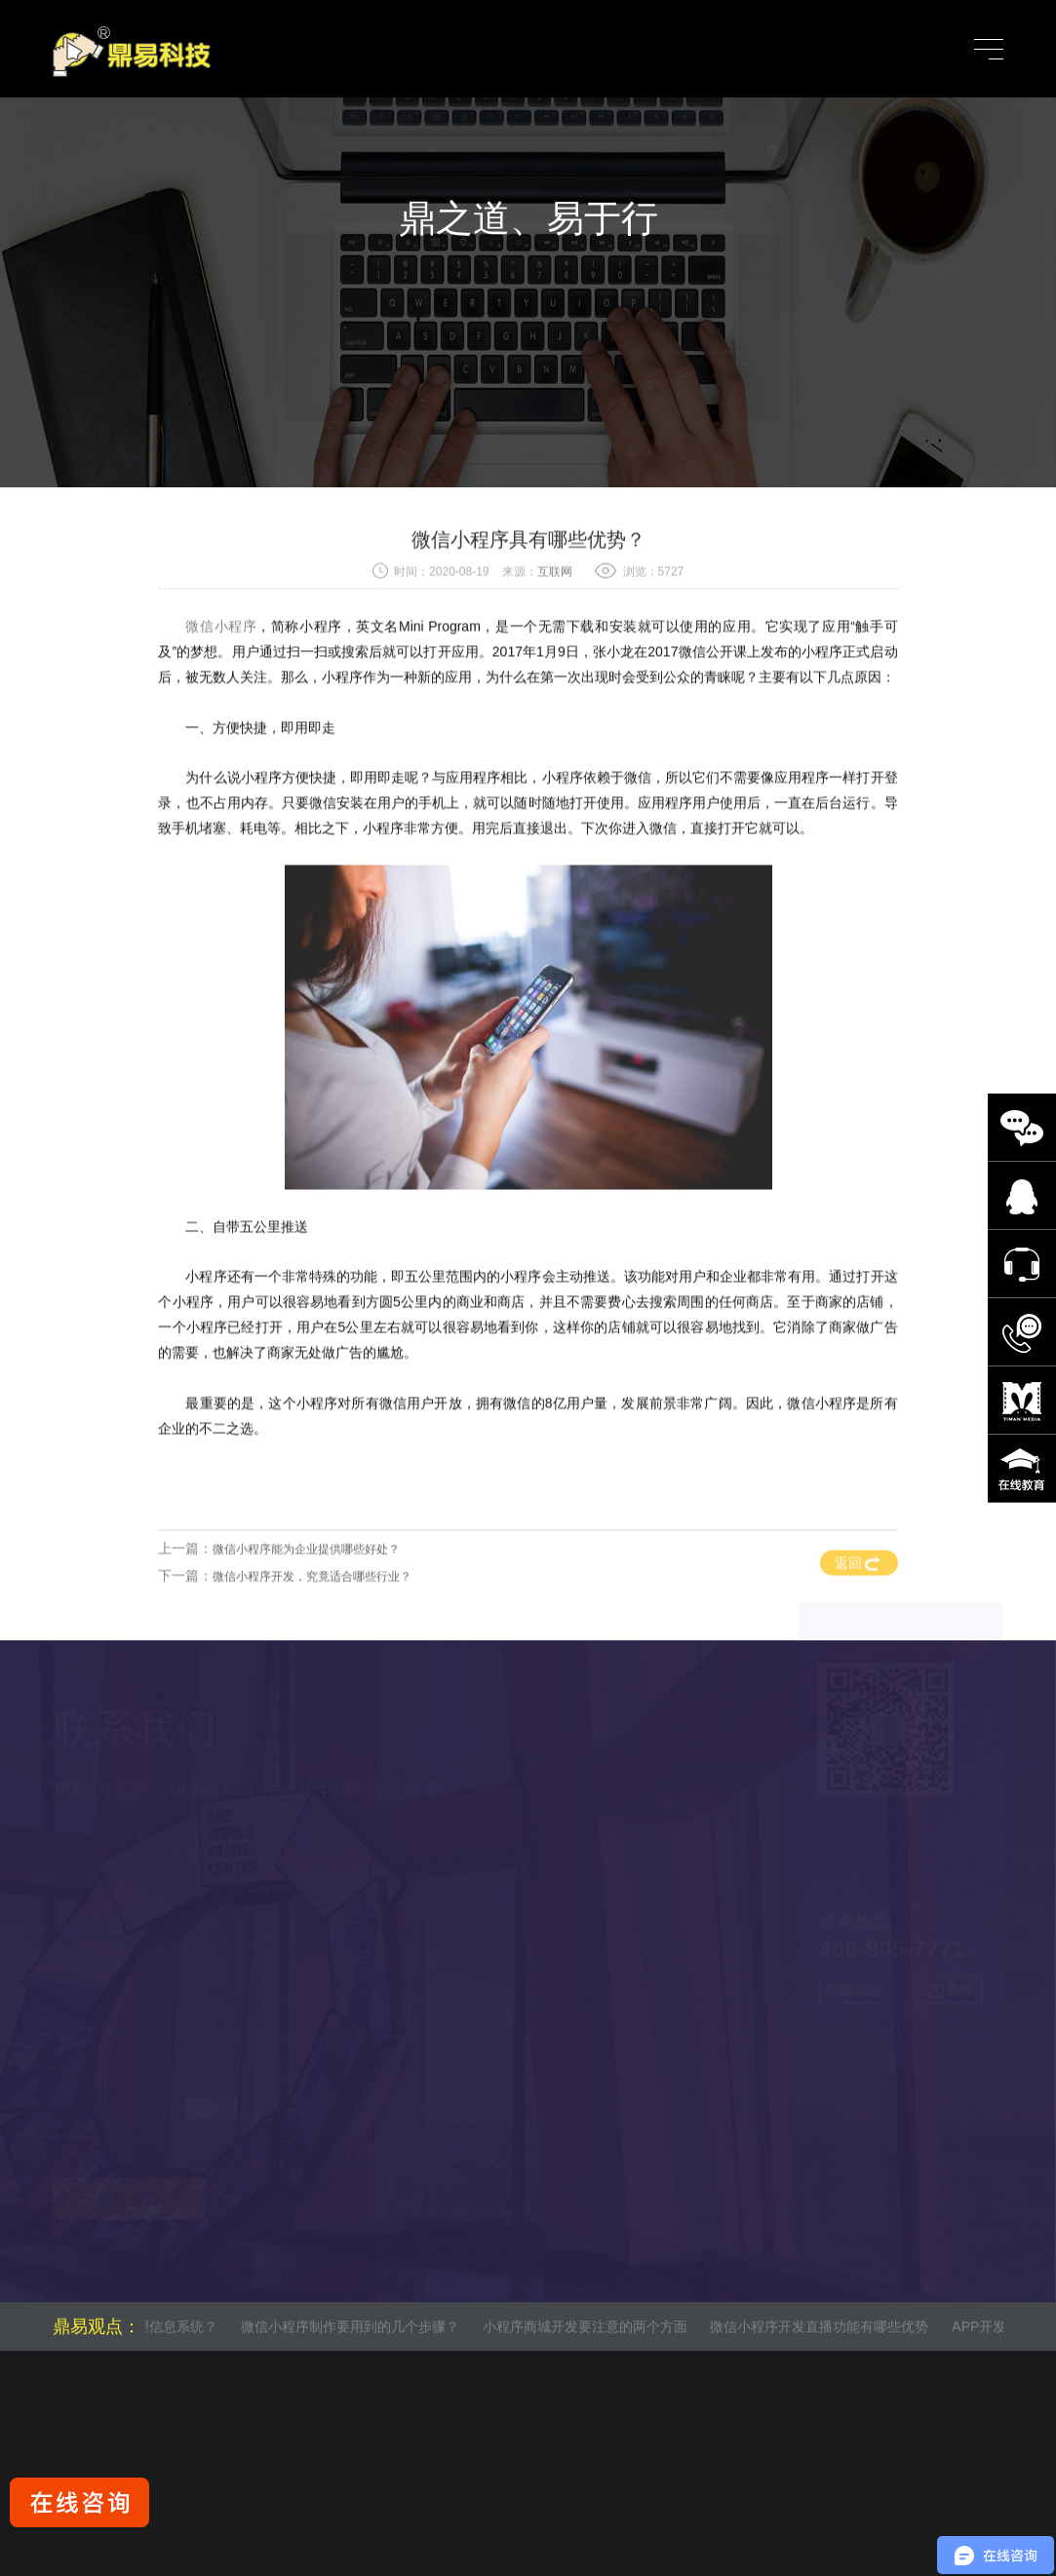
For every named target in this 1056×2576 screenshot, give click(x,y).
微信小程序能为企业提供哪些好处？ (306, 1595)
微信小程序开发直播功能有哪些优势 (827, 2326)
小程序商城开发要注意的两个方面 (591, 2326)
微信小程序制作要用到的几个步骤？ (357, 2326)
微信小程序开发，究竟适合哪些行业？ (312, 1623)
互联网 (554, 619)
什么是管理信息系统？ (156, 2326)
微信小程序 (220, 673)
